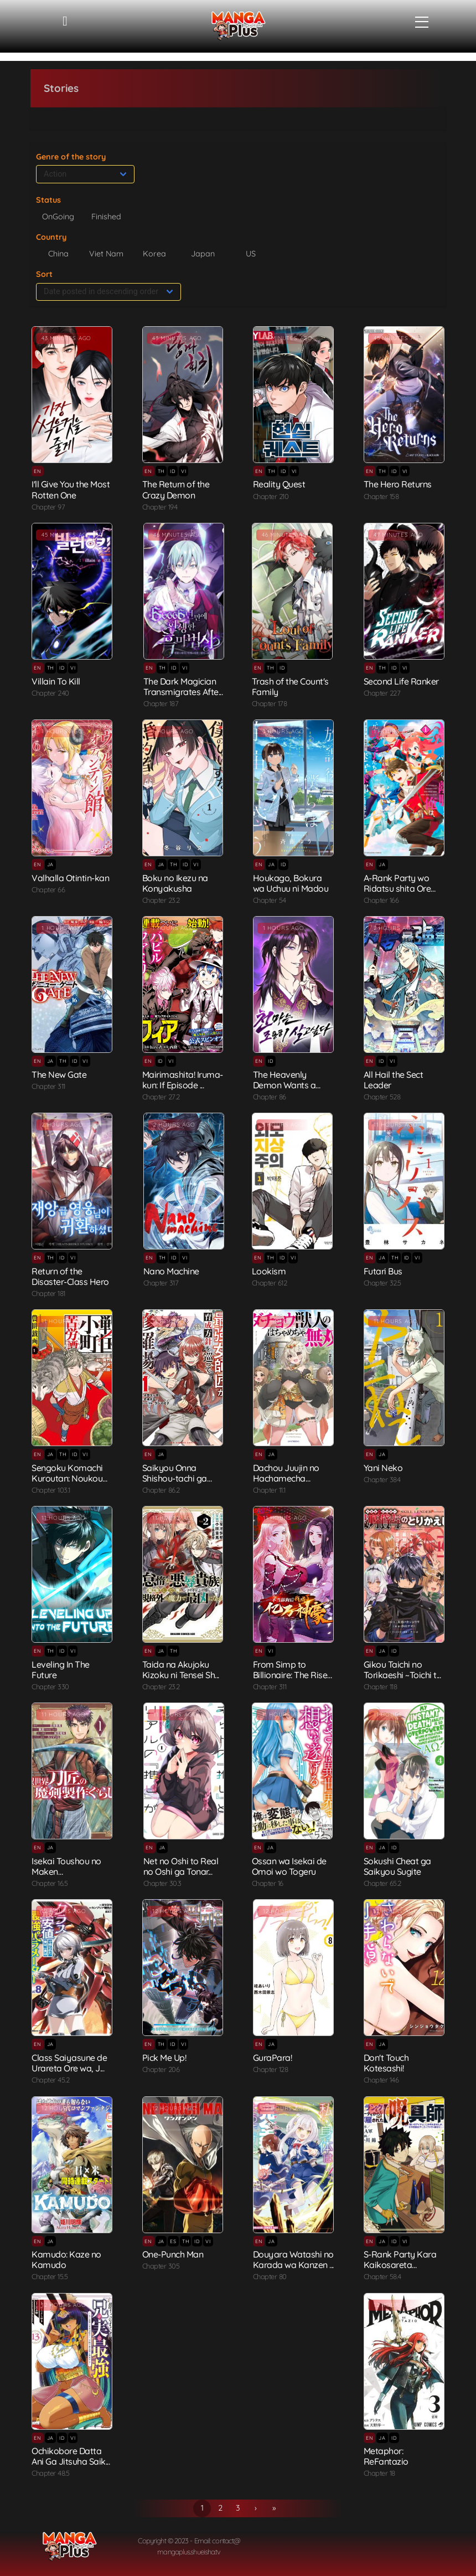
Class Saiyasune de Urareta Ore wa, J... (69, 2063)
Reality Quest (279, 484)
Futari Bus (383, 1271)
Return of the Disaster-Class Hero (70, 1276)
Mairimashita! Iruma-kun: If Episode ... (182, 1080)
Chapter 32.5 (382, 1282)
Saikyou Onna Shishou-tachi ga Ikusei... (174, 1478)
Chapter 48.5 (50, 2473)
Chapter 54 (269, 900)
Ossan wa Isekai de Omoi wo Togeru (289, 1866)
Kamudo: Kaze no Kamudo (66, 2259)
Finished (106, 217)
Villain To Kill (56, 681)
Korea (154, 254)
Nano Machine (171, 1271)
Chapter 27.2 (161, 1096)
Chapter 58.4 (382, 2276)
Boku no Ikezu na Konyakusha (175, 883)
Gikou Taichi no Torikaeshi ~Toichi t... (402, 1669)
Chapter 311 (48, 1086)
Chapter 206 (161, 2069)
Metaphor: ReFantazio (386, 2456)
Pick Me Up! (164, 2057)
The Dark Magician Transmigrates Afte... (183, 686)
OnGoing (58, 217)
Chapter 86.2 (161, 1489)
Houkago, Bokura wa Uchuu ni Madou (291, 883)
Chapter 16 (267, 1883)
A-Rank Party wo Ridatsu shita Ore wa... (397, 888)
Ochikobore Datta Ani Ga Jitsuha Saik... (71, 2456)
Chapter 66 (48, 889)
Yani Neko (383, 1467)
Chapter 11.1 (269, 1489)
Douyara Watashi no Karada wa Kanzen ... (293, 2259)
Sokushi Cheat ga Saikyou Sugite (397, 1866)
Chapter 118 (380, 1686)
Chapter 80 (270, 2276)
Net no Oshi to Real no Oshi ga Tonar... (181, 1866)
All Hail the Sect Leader (393, 1080)
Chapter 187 (161, 703)
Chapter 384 (382, 1479)
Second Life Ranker (401, 681)
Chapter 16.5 (50, 1883)
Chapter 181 (48, 1293)
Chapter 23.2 (161, 900)
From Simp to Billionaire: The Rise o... (290, 1675)
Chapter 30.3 (162, 1883)
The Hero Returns (398, 484)
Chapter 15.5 (50, 2276)
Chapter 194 (160, 506)
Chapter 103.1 (51, 1489)
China (58, 254)
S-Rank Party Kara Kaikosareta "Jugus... (400, 2265)
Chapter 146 (381, 2079)
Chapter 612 (269, 1282)
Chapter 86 (269, 1096)
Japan (203, 254)
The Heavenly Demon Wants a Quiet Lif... (284, 1085)
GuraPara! (272, 2057)
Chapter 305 (161, 2265)
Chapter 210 (271, 496)
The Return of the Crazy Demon (176, 489)
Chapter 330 (50, 1686)
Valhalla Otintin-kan (70, 877)
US (251, 254)
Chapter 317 (161, 1282)
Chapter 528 (382, 1096)
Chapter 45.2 (50, 2079)
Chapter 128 (270, 2069)
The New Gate (59, 1074)
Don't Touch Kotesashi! (386, 2063)
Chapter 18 (379, 2473)
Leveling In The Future (61, 1669)
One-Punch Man (173, 2254)
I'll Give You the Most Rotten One (71, 489)
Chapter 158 (381, 496)
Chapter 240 (50, 692)
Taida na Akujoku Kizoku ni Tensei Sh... (180, 1669)
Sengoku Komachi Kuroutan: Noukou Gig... (67, 1478)
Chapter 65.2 (382, 1883)
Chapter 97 (48, 506)
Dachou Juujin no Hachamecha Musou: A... (286, 1478)
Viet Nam (106, 254)
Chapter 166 (381, 900)
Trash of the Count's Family (290, 686)
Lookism (269, 1271)
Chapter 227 (382, 692)
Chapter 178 (269, 703)
